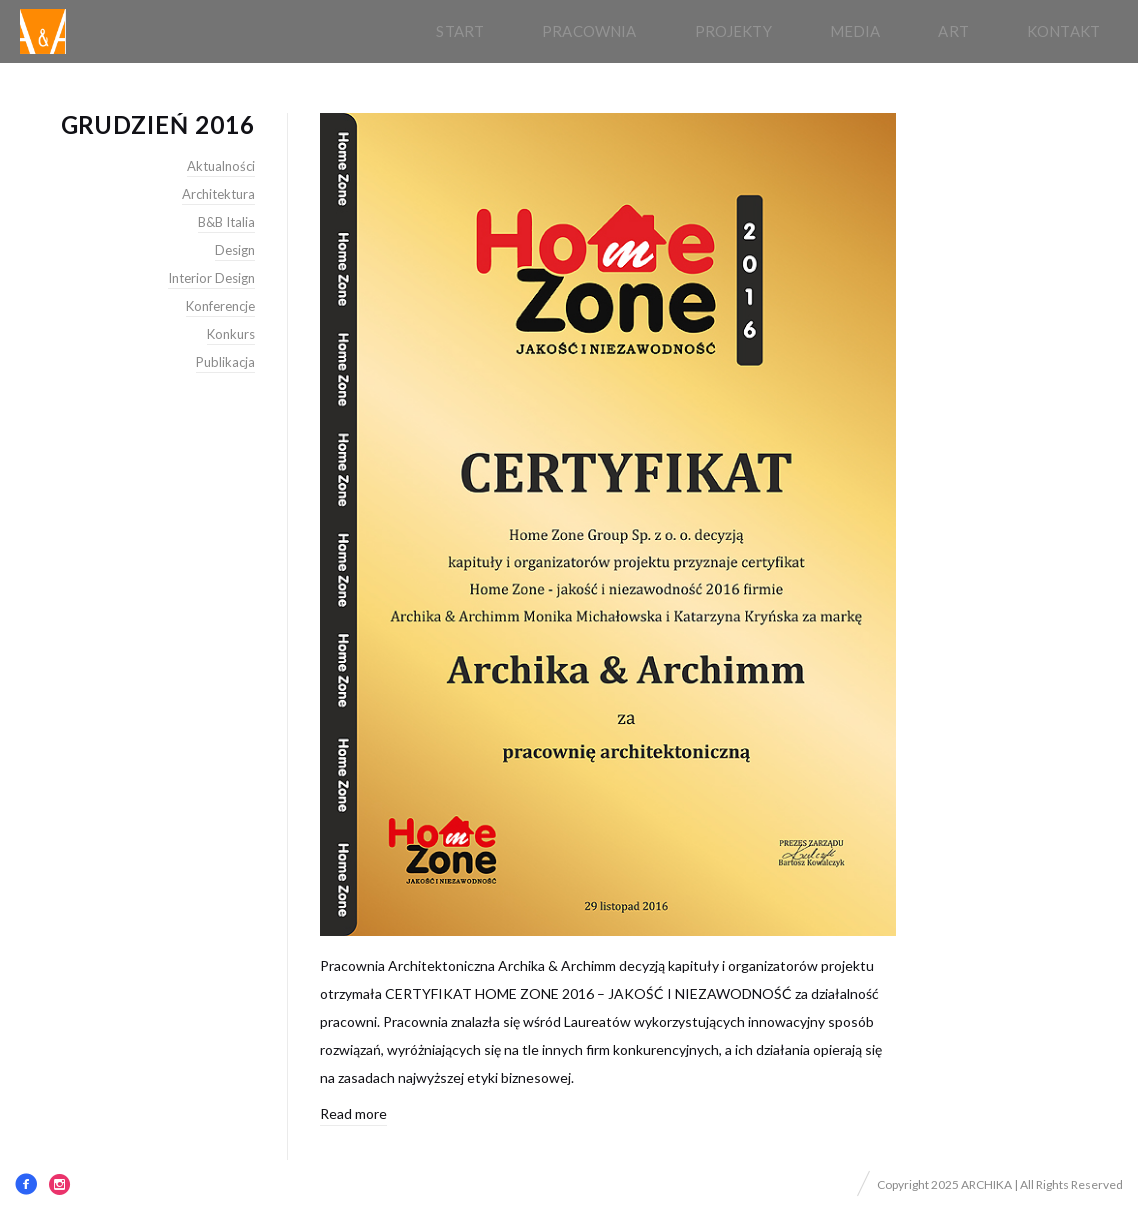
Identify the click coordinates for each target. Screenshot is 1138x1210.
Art (953, 31)
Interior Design (211, 278)
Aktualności (221, 166)
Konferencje (220, 306)
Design (235, 250)
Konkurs (231, 334)
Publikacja (225, 362)
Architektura (218, 194)
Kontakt (1063, 31)
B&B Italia (226, 222)
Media (855, 31)
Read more (353, 1113)
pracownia (589, 31)
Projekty (733, 31)
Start (460, 31)
